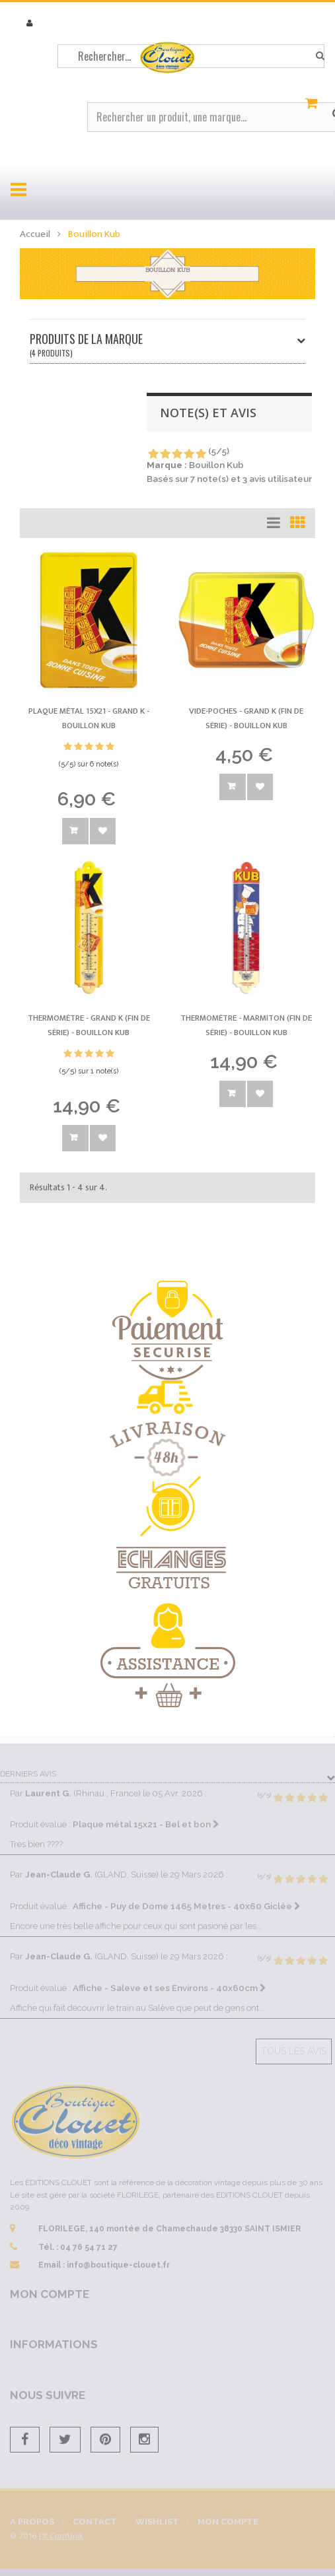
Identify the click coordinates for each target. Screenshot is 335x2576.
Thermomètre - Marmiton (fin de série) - (246, 1025)
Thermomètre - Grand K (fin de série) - (89, 1025)
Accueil (35, 234)
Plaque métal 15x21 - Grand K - (88, 718)
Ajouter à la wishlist (103, 831)
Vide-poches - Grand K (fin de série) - (246, 718)
